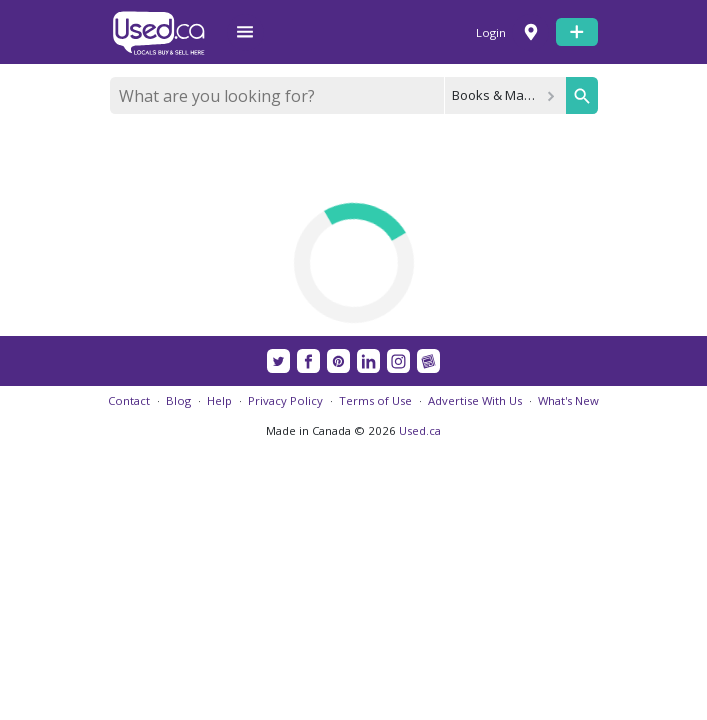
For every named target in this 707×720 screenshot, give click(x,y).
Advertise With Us (475, 400)
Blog (178, 400)
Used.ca (420, 430)
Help (219, 400)
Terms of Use (375, 400)
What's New (568, 400)
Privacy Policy (285, 400)
